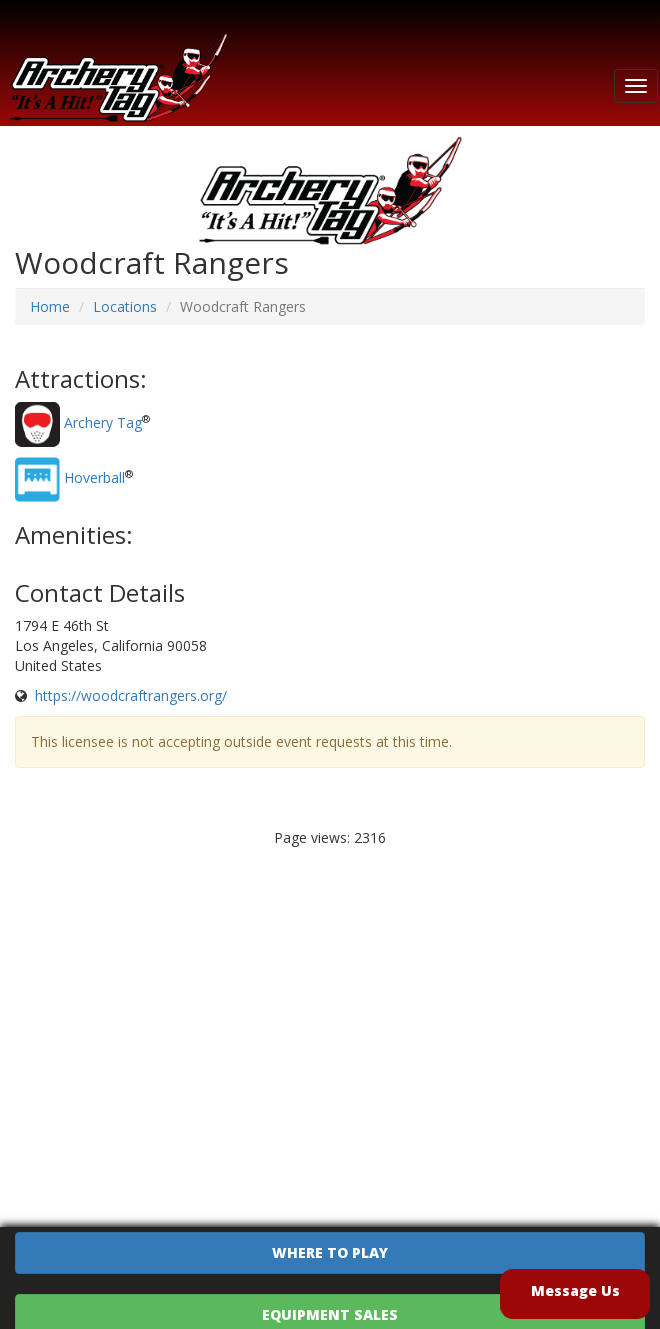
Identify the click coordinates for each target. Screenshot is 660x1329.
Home (50, 306)
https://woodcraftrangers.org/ (131, 695)
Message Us (575, 1290)
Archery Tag (103, 423)
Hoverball (94, 478)
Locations (125, 306)
